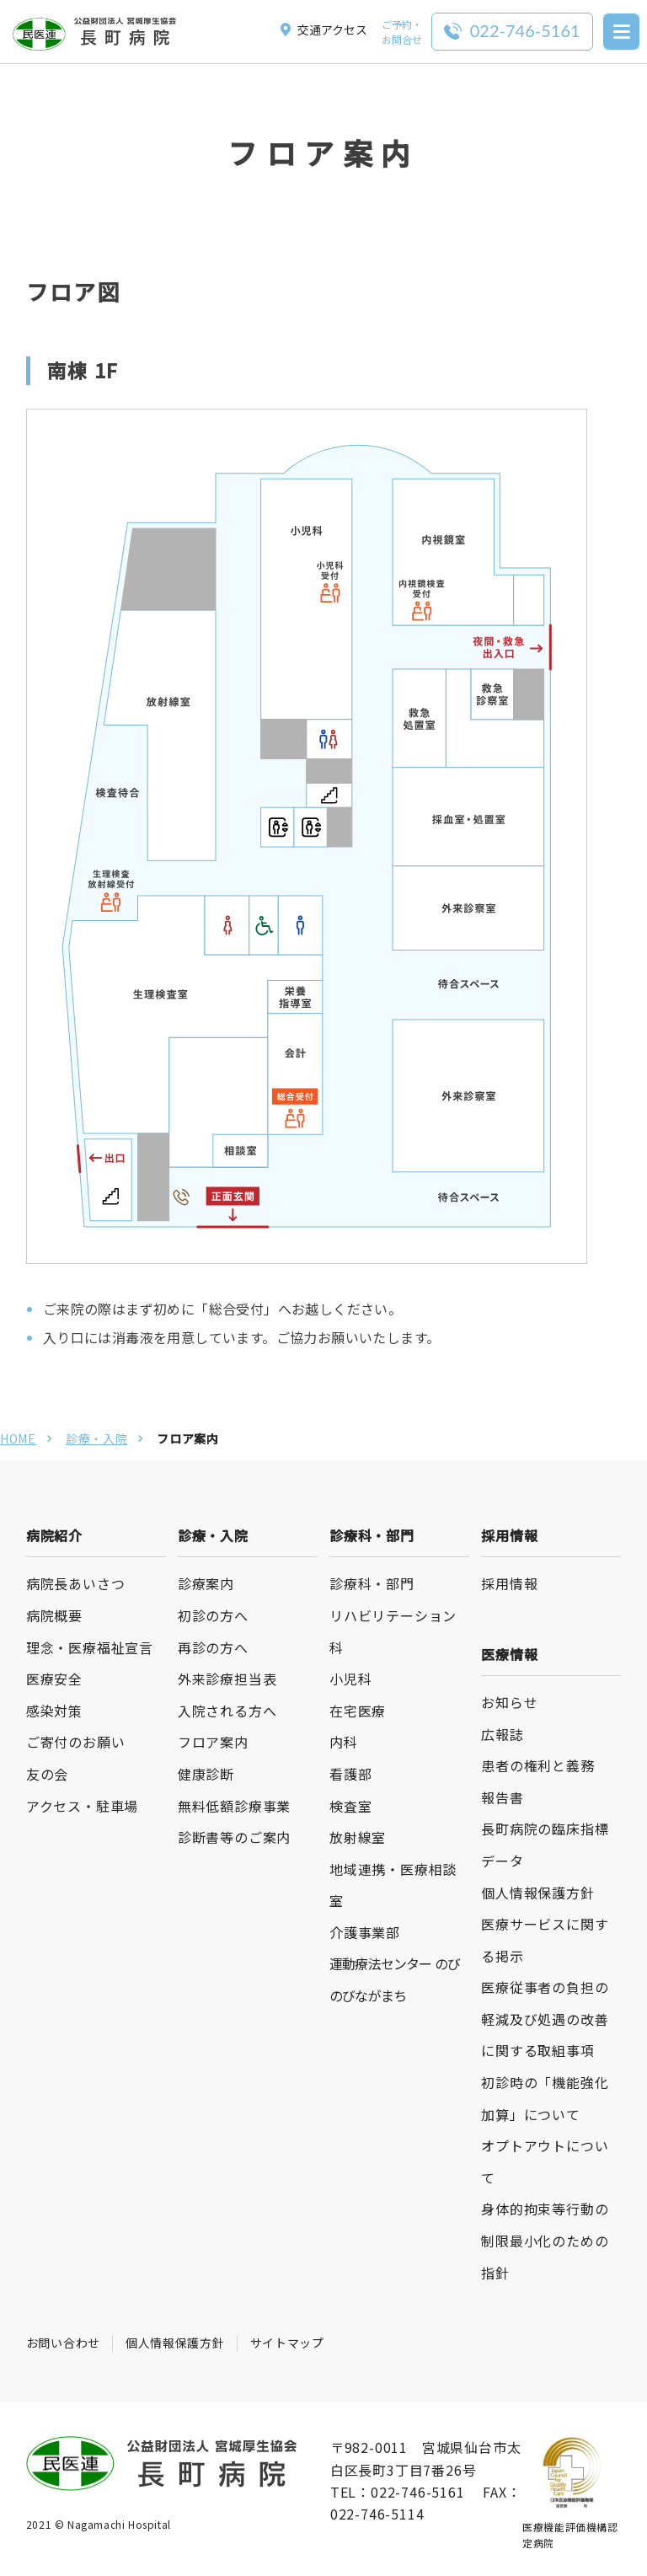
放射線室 (357, 1837)
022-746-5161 (418, 2492)
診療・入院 (97, 1438)
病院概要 (54, 1615)
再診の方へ (213, 1647)
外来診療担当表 (227, 1678)
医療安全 (54, 1678)
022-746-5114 (377, 2514)
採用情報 (509, 1583)
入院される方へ (227, 1710)
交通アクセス (324, 29)
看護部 (350, 1774)
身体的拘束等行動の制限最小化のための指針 (544, 2240)
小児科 (350, 1678)
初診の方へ (213, 1615)
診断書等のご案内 (234, 1837)
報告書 (502, 1797)
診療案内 (206, 1583)
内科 (343, 1742)
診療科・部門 (371, 1583)
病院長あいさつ (76, 1583)
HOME (18, 1438)
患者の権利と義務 (537, 1765)
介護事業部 (364, 1932)
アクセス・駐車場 (82, 1806)
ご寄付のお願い (76, 1742)
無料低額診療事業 (234, 1806)
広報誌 (502, 1734)
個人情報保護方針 (537, 1892)
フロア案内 (213, 1742)
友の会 (47, 1774)
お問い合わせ (63, 2342)
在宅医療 (357, 1710)
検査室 (350, 1806)
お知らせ (509, 1702)
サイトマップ (287, 2342)
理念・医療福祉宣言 (89, 1647)
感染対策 (54, 1710)
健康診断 (206, 1774)
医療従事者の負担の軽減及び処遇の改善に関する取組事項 (544, 2018)
